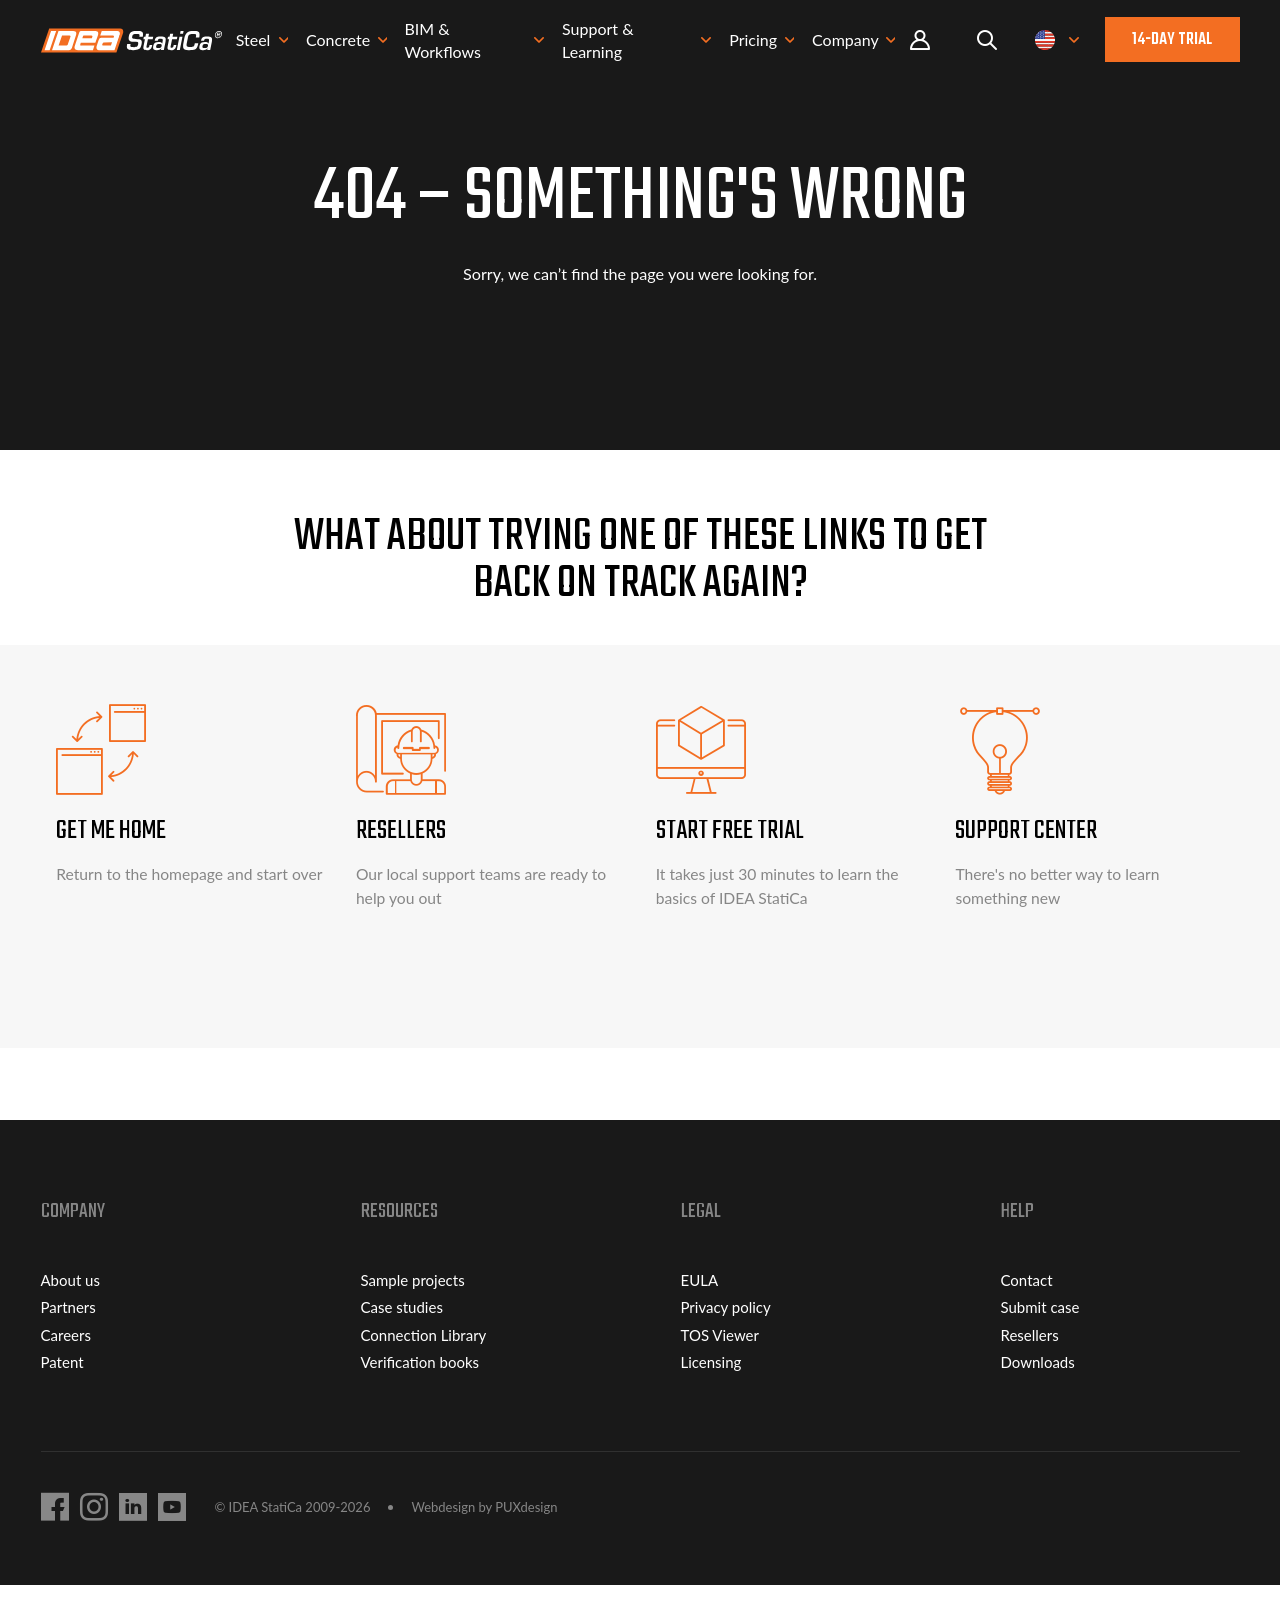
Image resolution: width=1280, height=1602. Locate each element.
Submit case (1040, 1324)
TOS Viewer (720, 1351)
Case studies (402, 1324)
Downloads (1038, 1379)
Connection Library (424, 1351)
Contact (1027, 1296)
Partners (68, 1324)
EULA (700, 1296)
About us (70, 1296)
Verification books (420, 1379)
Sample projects (413, 1296)
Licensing (711, 1379)
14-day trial (1172, 44)
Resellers (1030, 1351)
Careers (66, 1351)
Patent (62, 1379)
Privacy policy (726, 1324)
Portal (920, 44)
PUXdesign (526, 1523)
